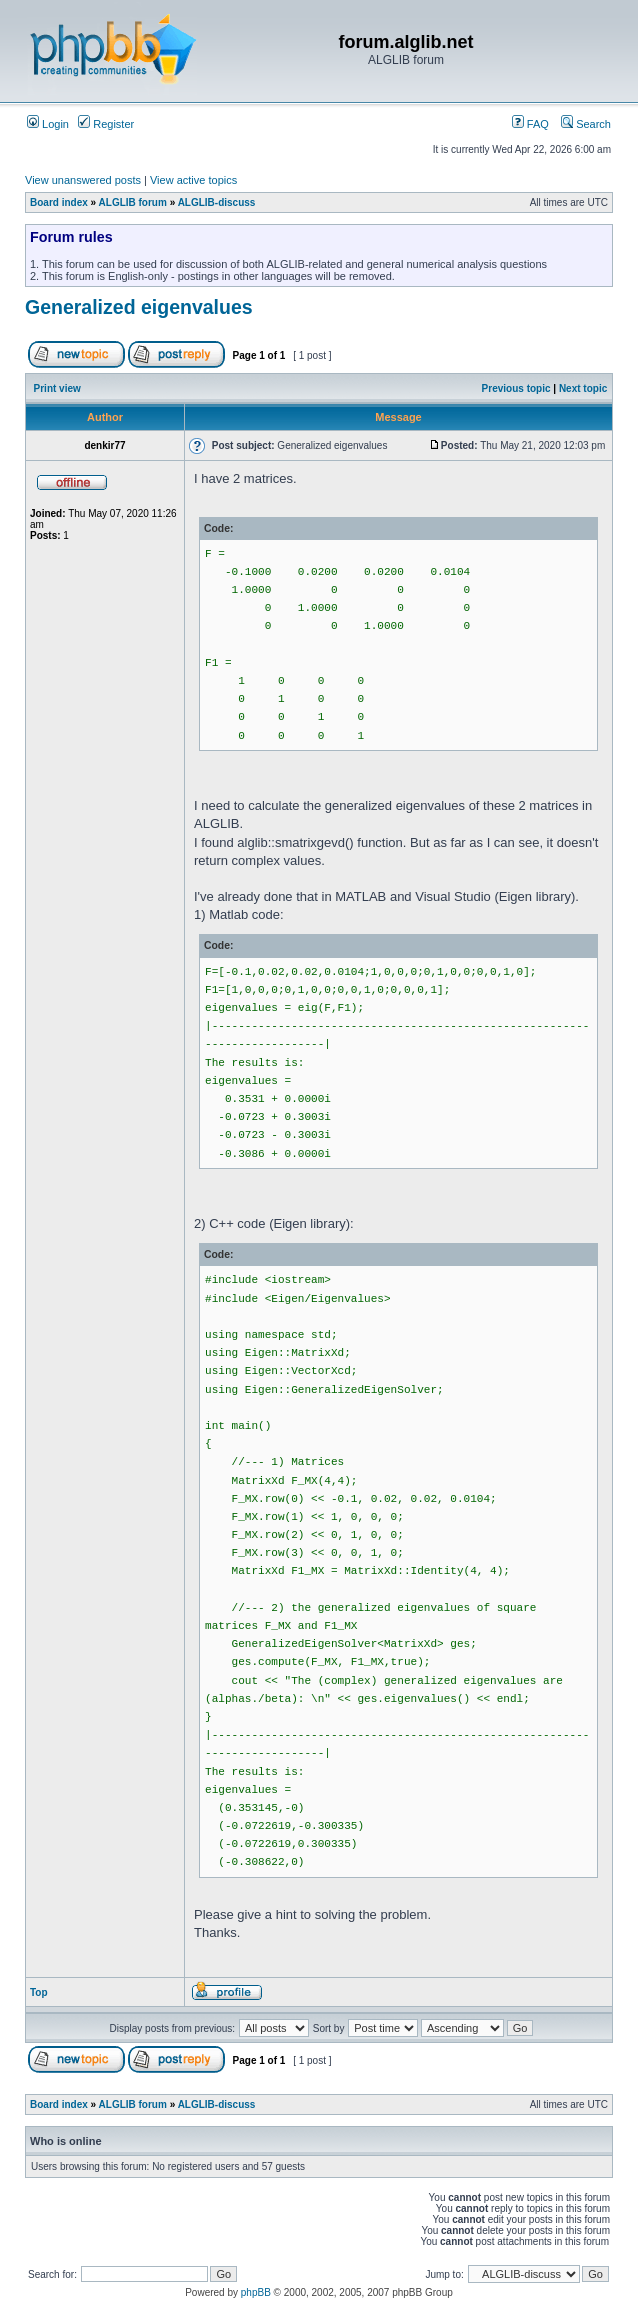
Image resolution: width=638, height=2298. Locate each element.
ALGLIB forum (133, 202)
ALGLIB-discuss (217, 202)
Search (586, 124)
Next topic (583, 388)
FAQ (530, 124)
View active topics (193, 180)
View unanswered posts (83, 180)
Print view (57, 388)
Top (39, 1992)
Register (106, 124)
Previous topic (516, 388)
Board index (59, 202)
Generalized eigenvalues (139, 307)
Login (48, 124)
